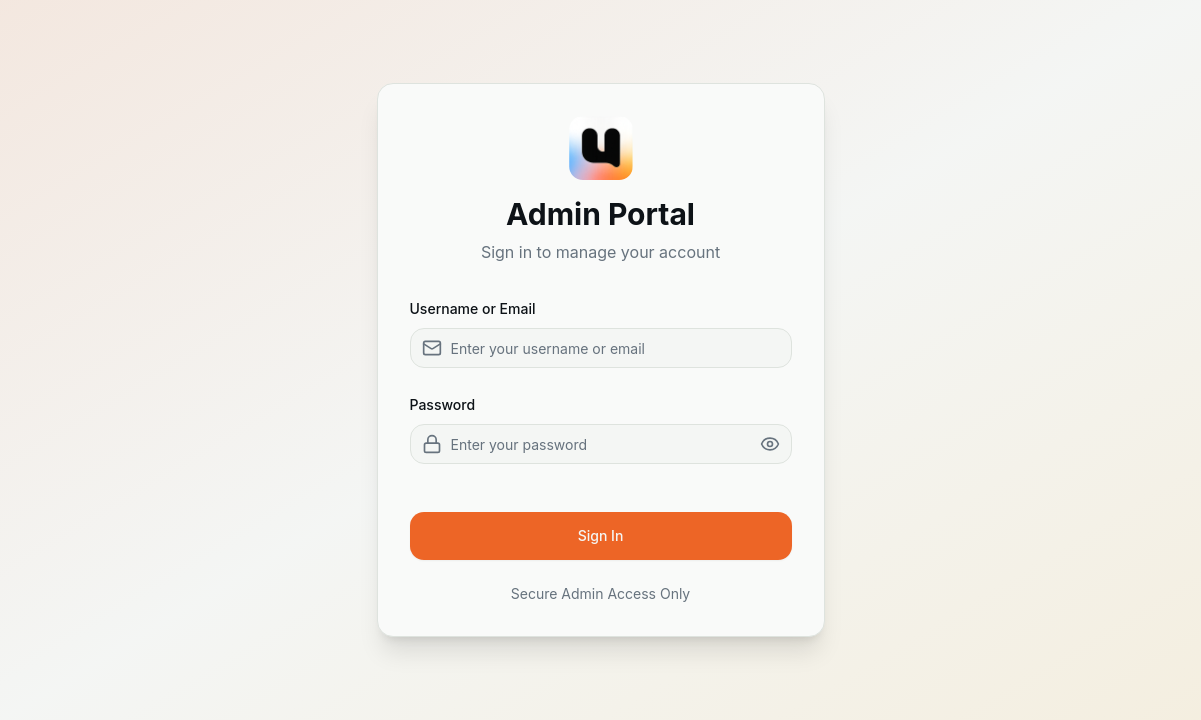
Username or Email (473, 308)
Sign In (601, 535)
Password (443, 404)
